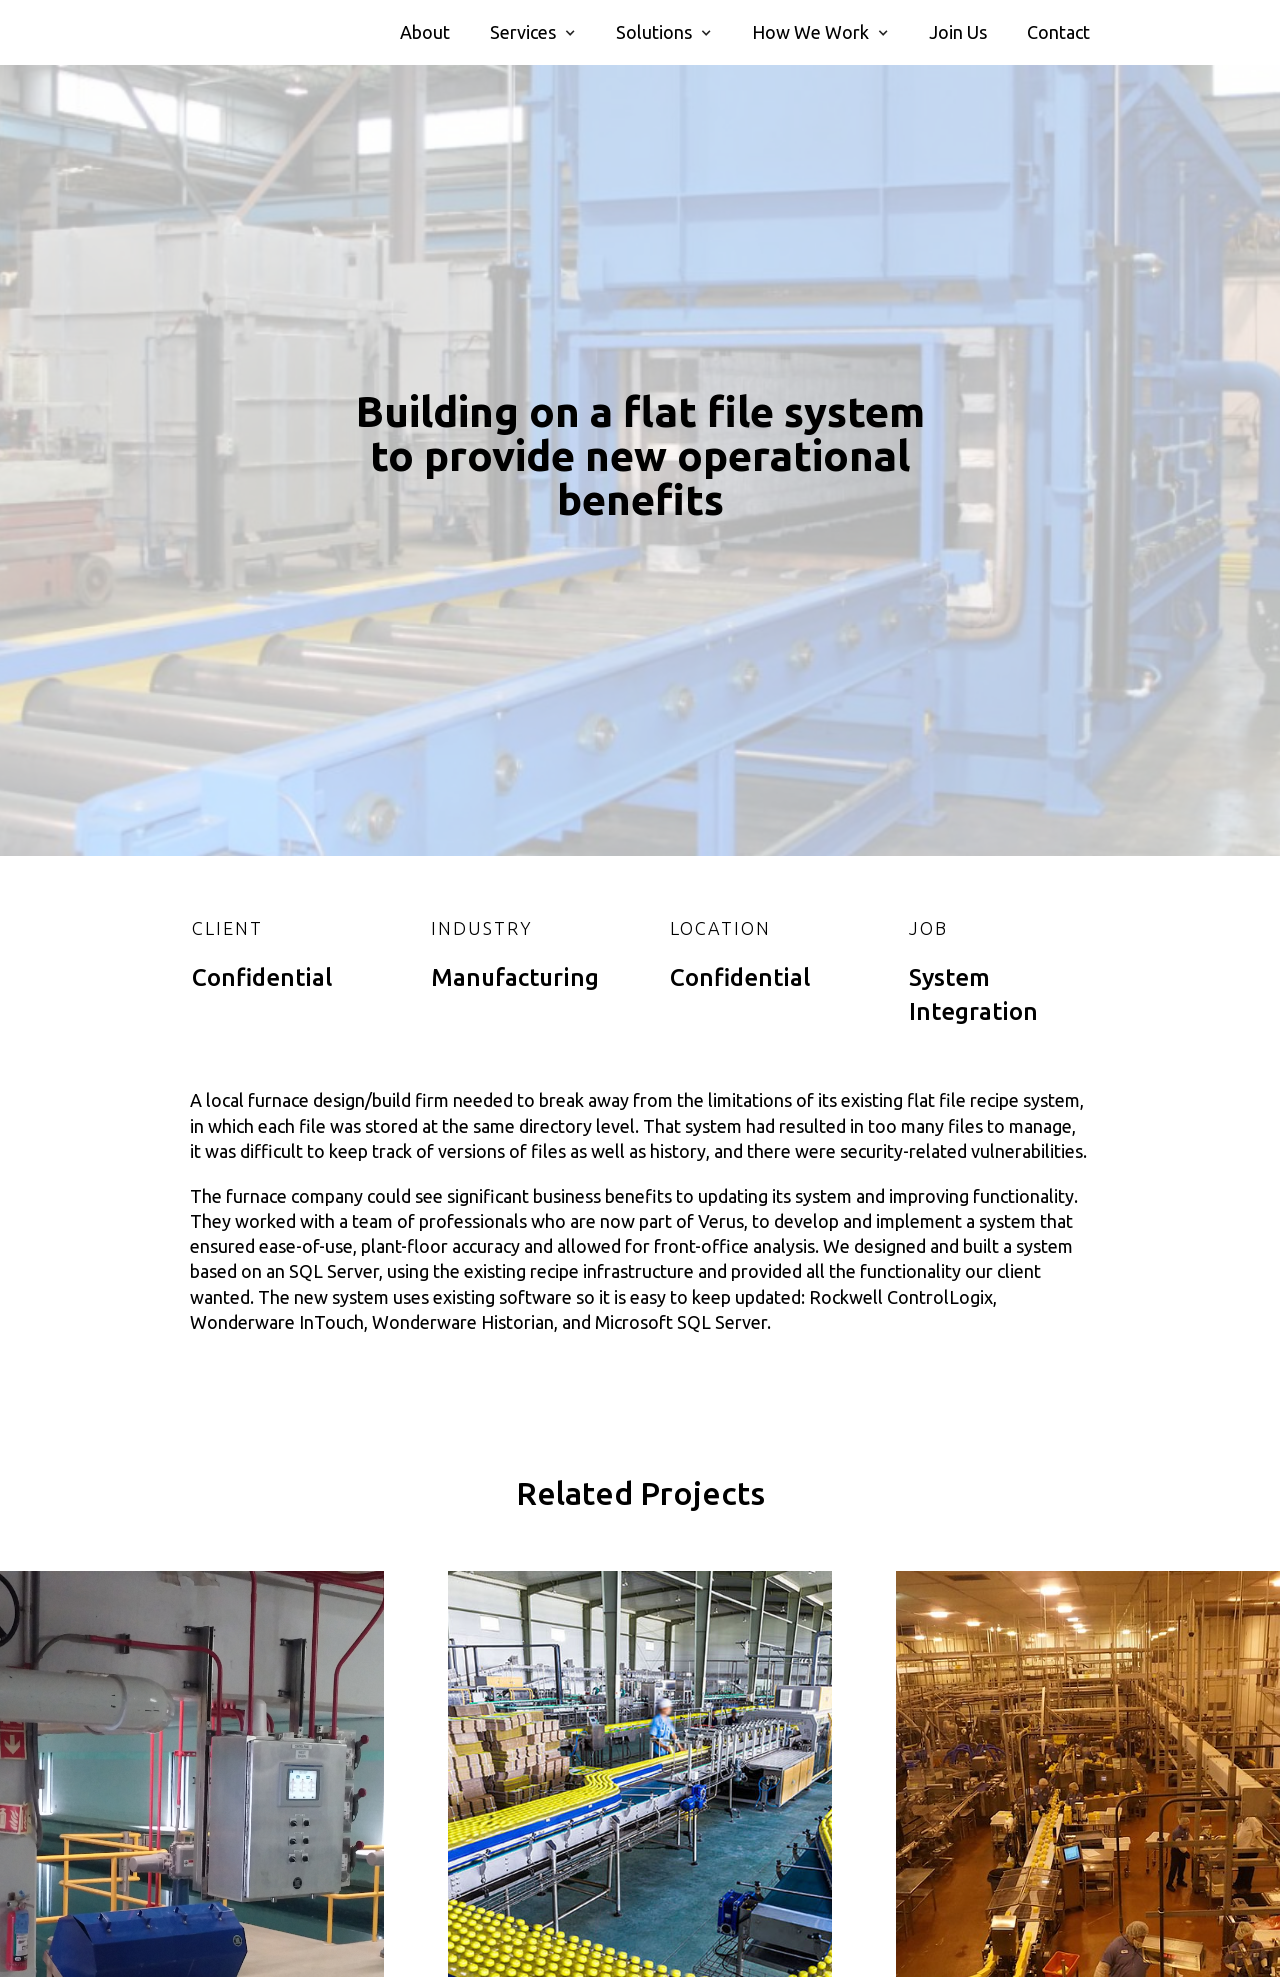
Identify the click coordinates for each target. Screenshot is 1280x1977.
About (425, 32)
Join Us (958, 32)
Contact (1058, 32)
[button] (533, 32)
